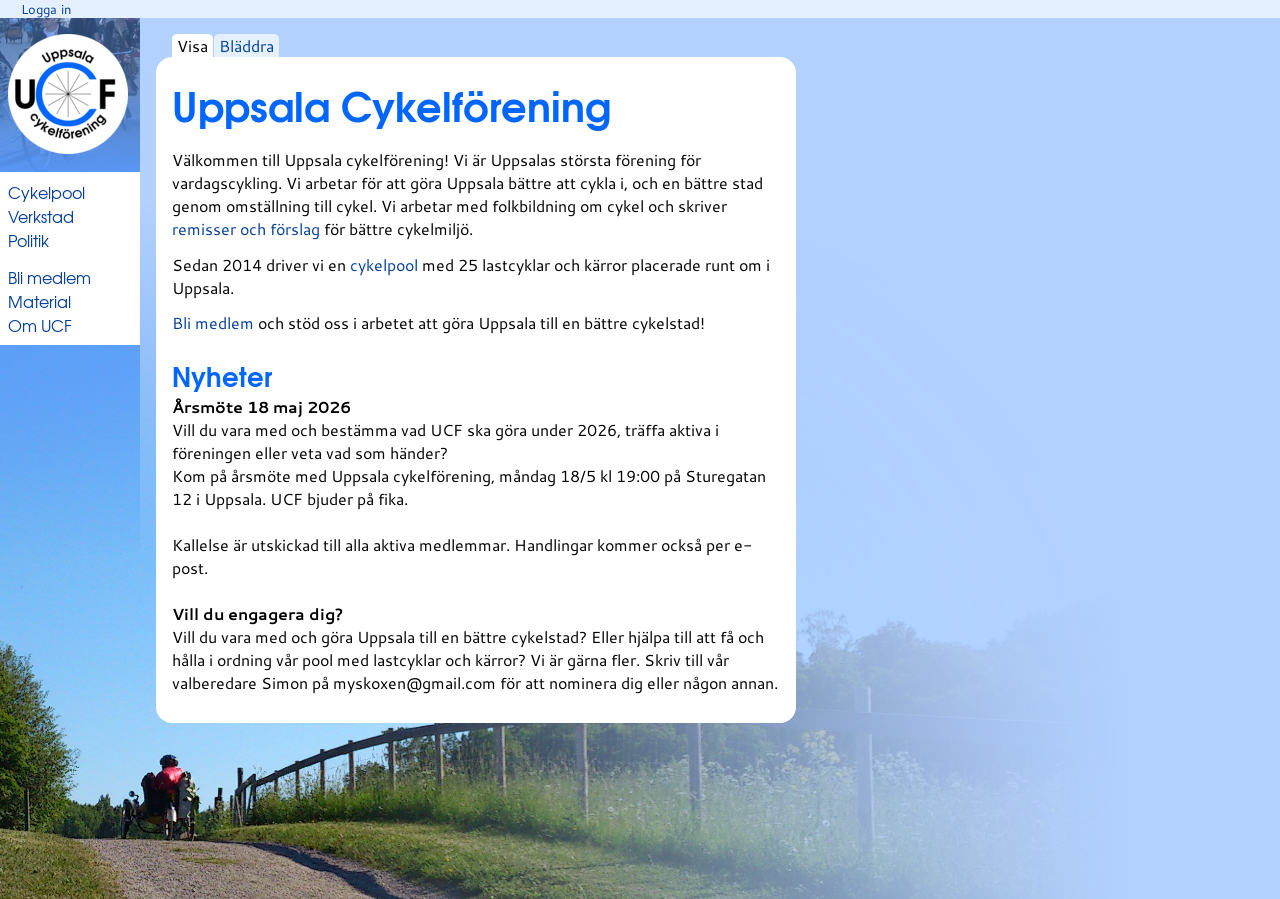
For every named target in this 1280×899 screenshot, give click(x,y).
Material (39, 301)
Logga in (46, 9)
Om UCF (40, 325)
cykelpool (386, 264)
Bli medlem (49, 277)
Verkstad (41, 216)
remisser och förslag (248, 228)
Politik (28, 240)
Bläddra (246, 45)
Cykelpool (46, 192)
